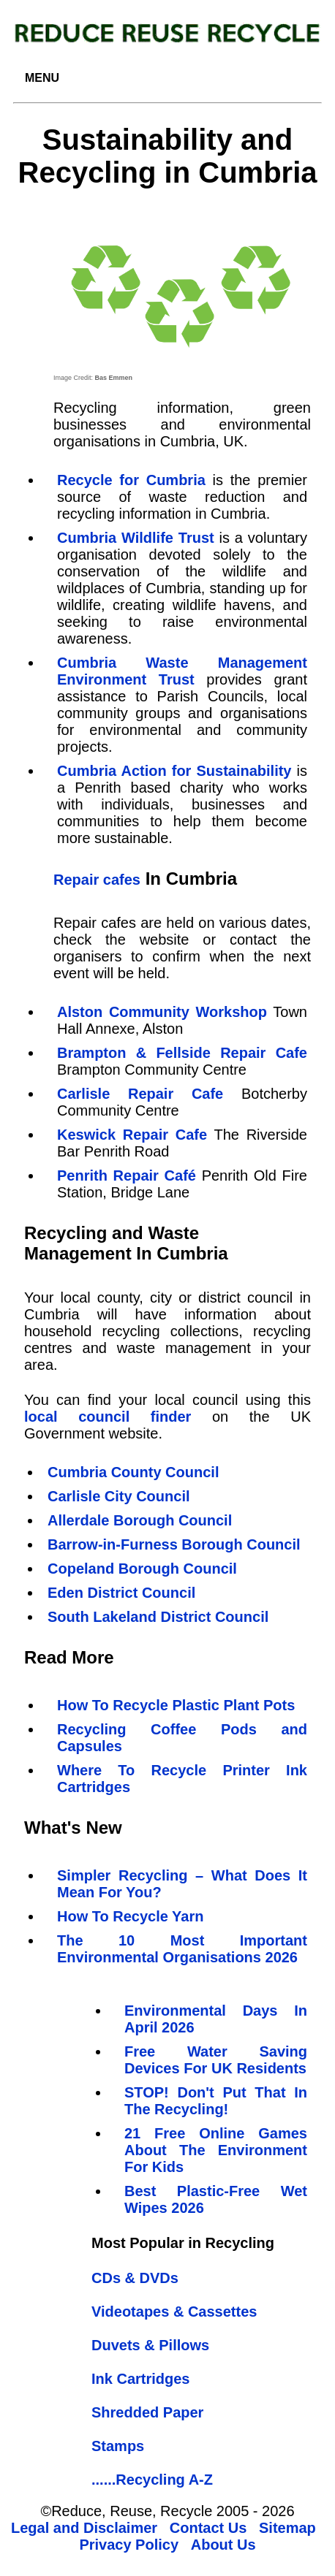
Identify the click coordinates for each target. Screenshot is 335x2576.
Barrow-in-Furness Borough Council (174, 1544)
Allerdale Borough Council (140, 1520)
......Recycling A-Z (152, 2480)
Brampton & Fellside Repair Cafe (182, 1053)
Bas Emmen (114, 377)
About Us (223, 2545)
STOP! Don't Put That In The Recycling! (215, 2100)
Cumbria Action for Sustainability (174, 771)
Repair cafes (96, 880)
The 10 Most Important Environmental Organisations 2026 (182, 1948)
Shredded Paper (147, 2412)
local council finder (107, 1417)
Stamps (117, 2446)
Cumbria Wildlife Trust (135, 538)
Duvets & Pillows (150, 2345)
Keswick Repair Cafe (132, 1135)
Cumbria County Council (133, 1472)
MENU (42, 78)
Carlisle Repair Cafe (140, 1094)
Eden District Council (121, 1593)
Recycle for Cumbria (131, 480)
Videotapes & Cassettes (174, 2311)
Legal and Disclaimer (84, 2528)
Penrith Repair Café (126, 1175)
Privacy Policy (128, 2545)
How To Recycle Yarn (130, 1916)
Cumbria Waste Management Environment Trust (182, 671)
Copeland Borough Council (142, 1569)
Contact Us (208, 2528)
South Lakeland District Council (158, 1617)
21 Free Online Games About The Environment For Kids (215, 2150)
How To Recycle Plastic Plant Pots (176, 1705)
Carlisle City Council (119, 1496)
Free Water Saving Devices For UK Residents (215, 2059)
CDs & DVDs (134, 2278)
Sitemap (287, 2528)
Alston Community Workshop (162, 1012)
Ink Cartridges (140, 2379)
